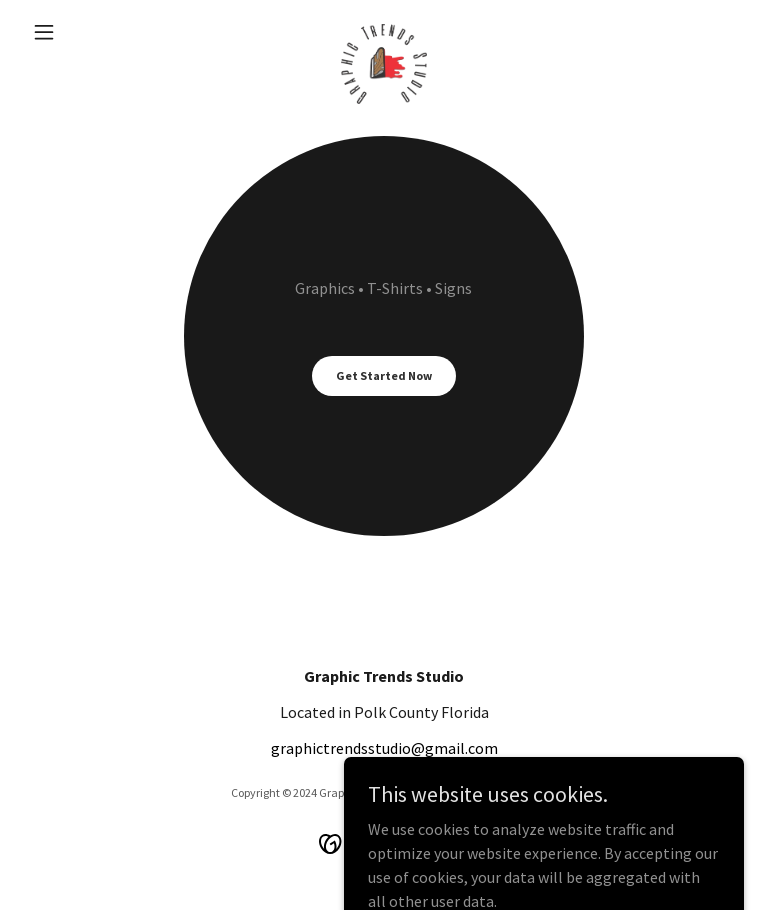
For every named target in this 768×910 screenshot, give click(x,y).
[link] (384, 32)
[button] (78, 32)
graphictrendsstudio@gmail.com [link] (384, 748)
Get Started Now (384, 375)
